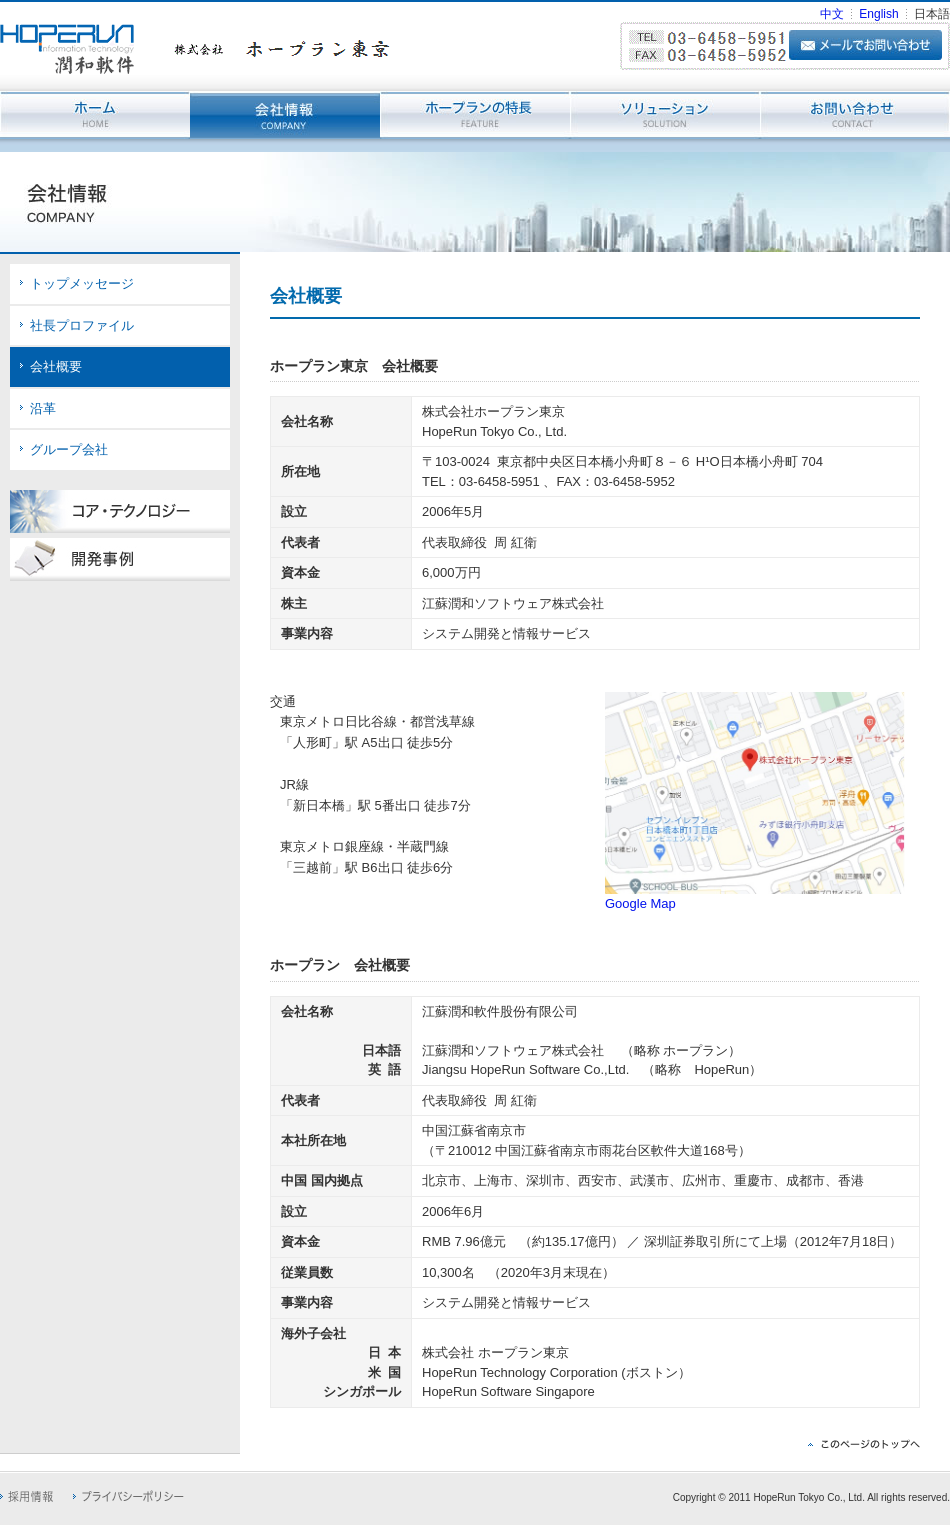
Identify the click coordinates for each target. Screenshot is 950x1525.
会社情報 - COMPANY (285, 115)
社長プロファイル (82, 325)
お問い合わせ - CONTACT (855, 115)
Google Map (640, 903)
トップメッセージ (82, 283)
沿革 (43, 408)
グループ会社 (69, 449)
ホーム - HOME (95, 115)
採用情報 (26, 1496)
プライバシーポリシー (128, 1496)
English (878, 14)
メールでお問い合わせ (865, 45)
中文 (832, 14)
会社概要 (56, 366)
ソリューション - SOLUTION (665, 115)
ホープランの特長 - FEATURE (475, 115)
